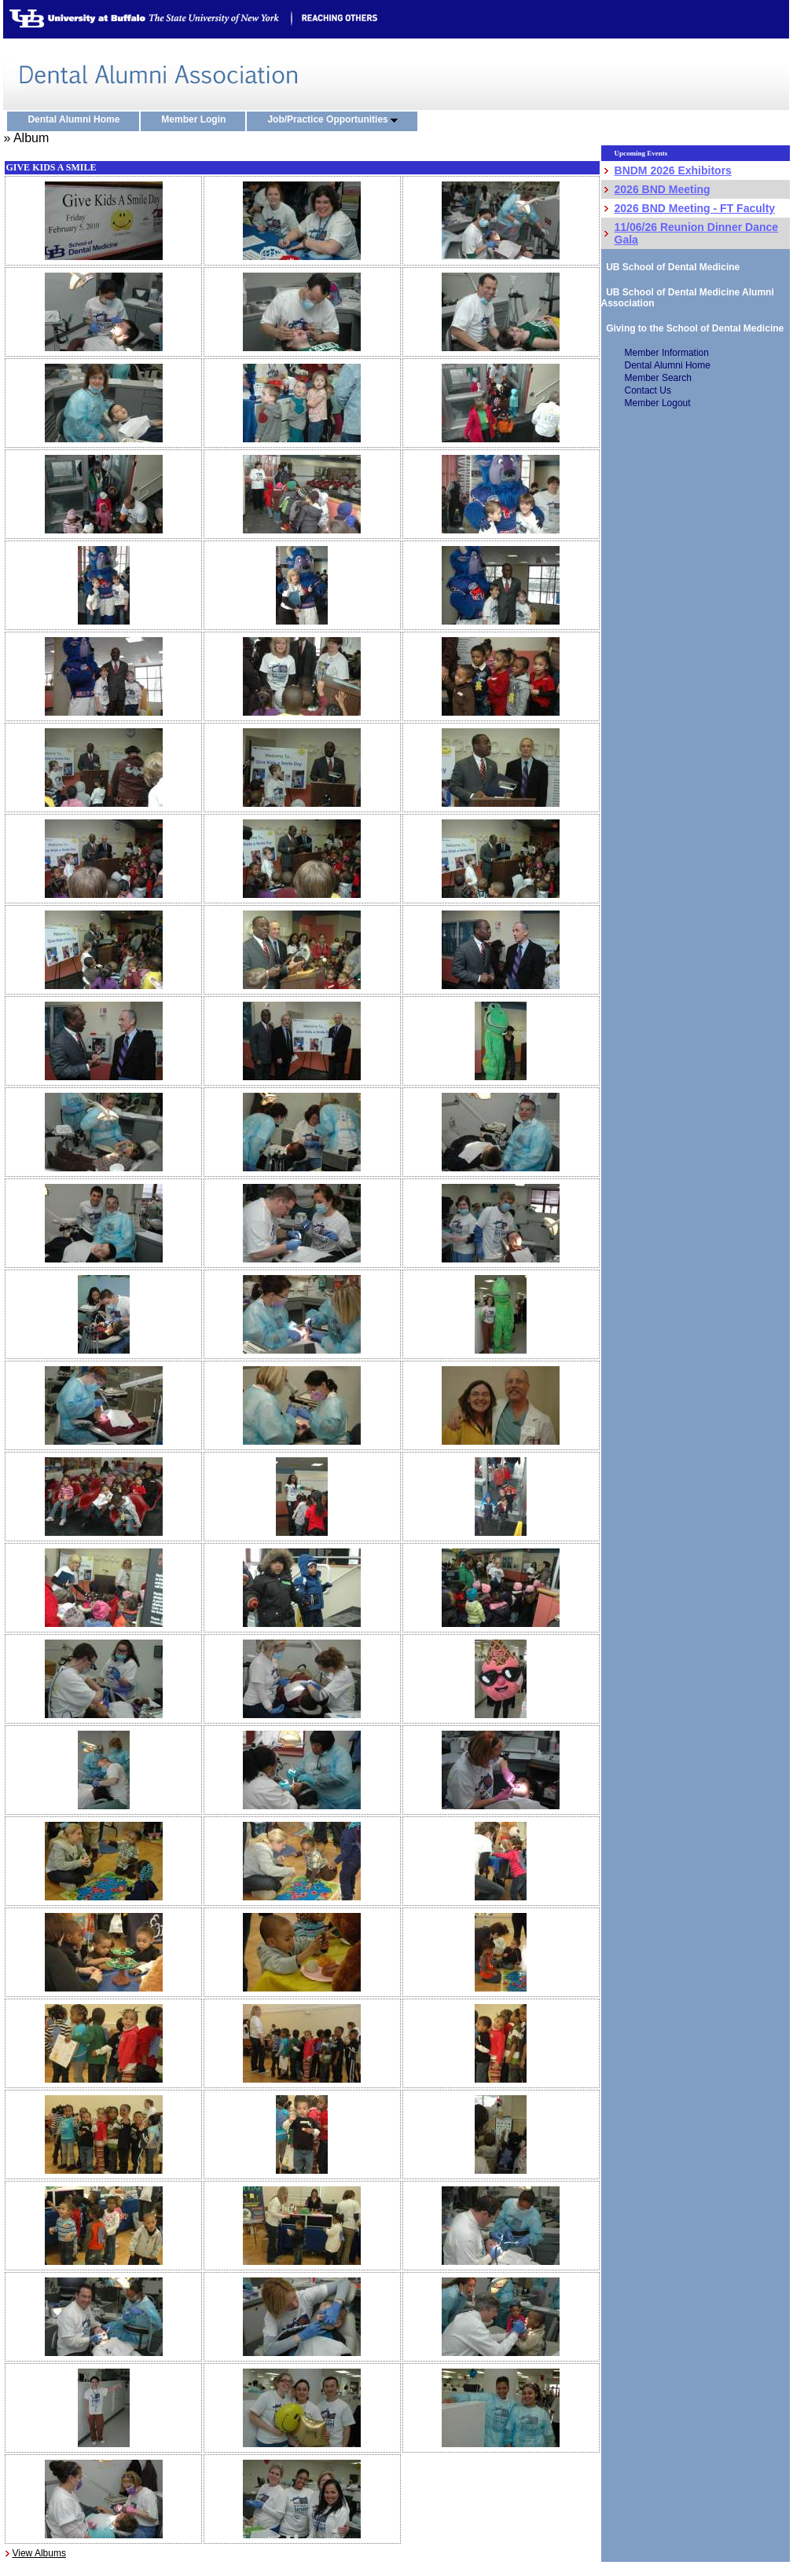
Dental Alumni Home (77, 120)
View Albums (38, 2553)
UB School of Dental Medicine (670, 267)
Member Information (667, 352)
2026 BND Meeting (662, 189)
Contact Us (648, 390)
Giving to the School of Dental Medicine (692, 328)
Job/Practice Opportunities (336, 120)
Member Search (658, 377)
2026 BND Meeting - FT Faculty (695, 208)
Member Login (196, 120)
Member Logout (658, 403)
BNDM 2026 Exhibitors (673, 170)
